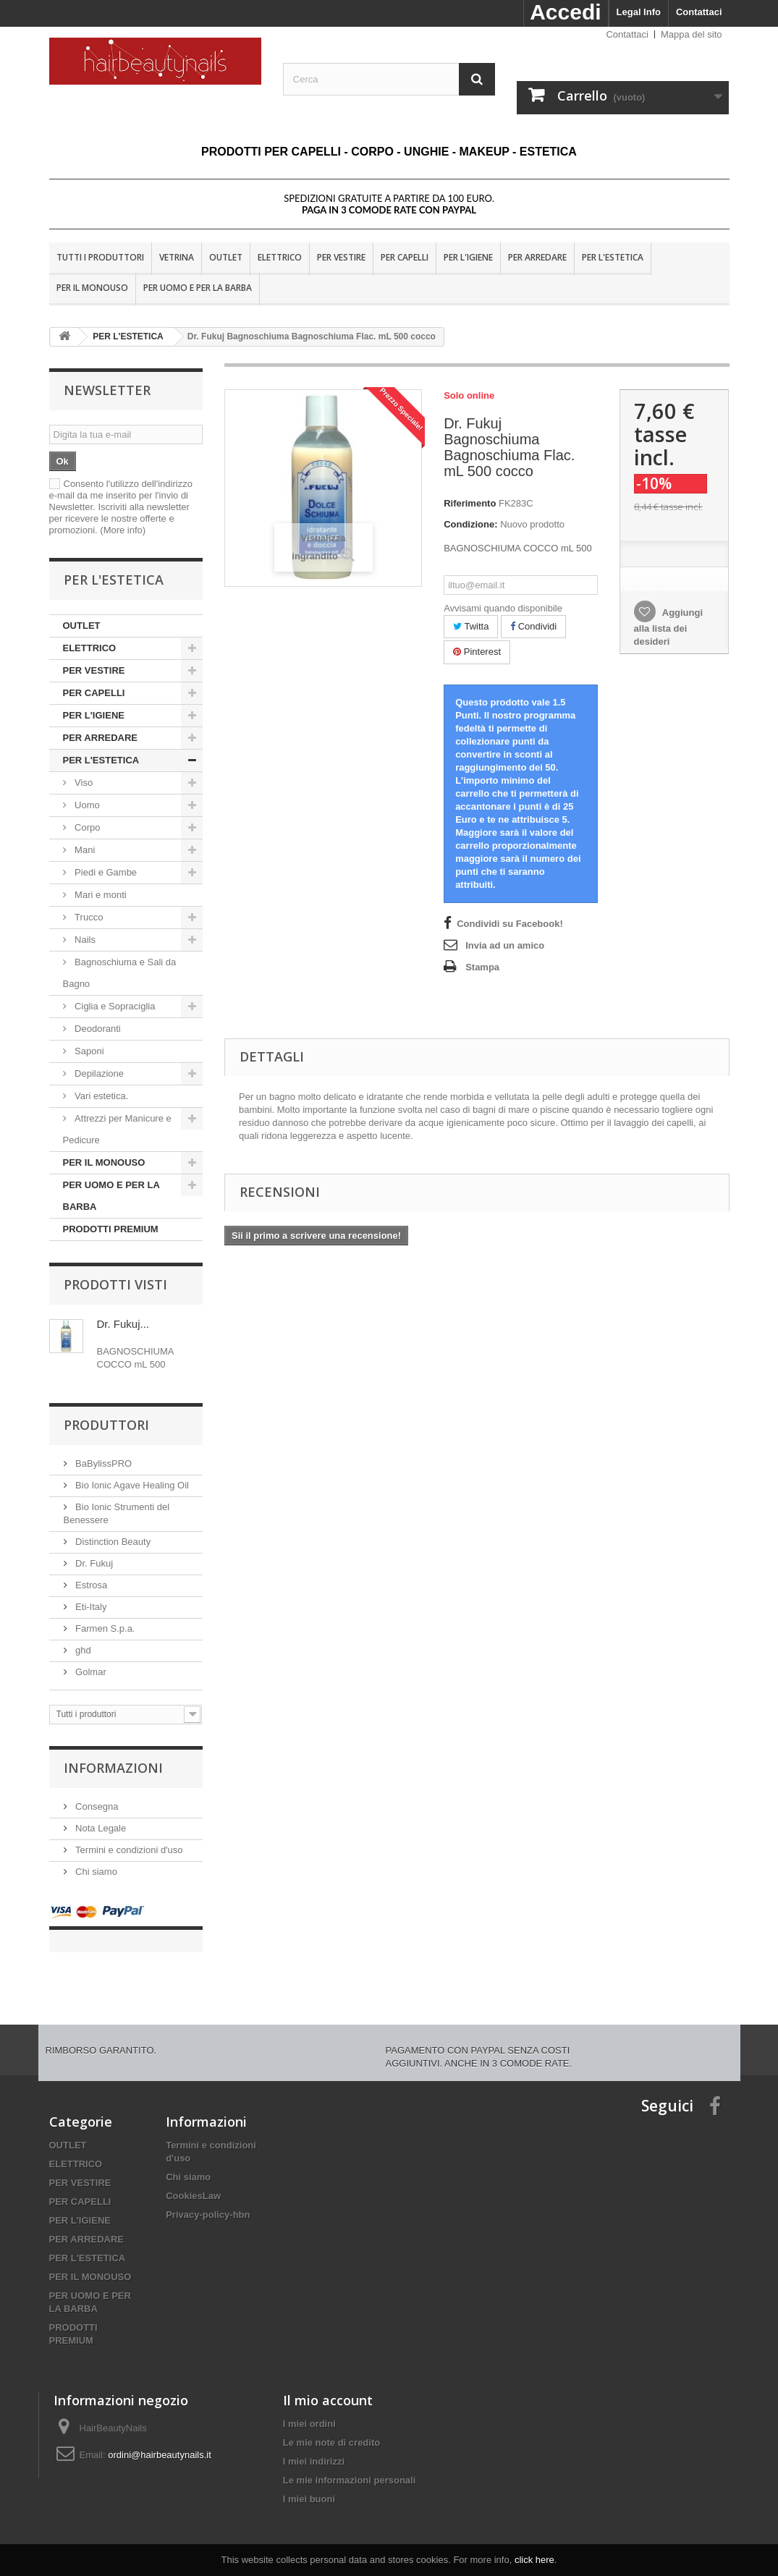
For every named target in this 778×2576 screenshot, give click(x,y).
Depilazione (99, 1073)
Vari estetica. (100, 1095)
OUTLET (225, 257)
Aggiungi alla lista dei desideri (668, 627)
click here (534, 2559)
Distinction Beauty (112, 1541)
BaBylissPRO (102, 1463)
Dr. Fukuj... (123, 1324)
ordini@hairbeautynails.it (159, 2440)
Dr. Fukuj (93, 1563)
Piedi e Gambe (105, 872)
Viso (84, 782)
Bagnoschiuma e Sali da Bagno (120, 973)
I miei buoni (309, 2484)
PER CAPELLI (404, 257)
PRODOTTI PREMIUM (110, 1229)
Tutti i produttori (100, 257)
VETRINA (176, 257)
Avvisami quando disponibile (503, 608)
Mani (84, 849)
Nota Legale (100, 1828)
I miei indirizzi (313, 2446)
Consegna (96, 1806)
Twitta (471, 626)
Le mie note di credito (331, 2428)
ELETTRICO (280, 257)
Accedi (565, 12)
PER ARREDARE (537, 257)
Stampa (482, 967)
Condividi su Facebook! (510, 923)
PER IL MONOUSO (92, 287)
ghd (82, 1650)
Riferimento (470, 503)
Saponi (88, 1051)
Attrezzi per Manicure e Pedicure (117, 1129)
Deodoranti (96, 1028)
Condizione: (470, 524)
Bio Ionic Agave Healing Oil (131, 1485)
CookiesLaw (193, 2181)
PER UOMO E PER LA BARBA (197, 287)
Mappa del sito (691, 34)
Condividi (533, 626)
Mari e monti (99, 894)
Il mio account (328, 2385)
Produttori (106, 1424)
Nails (84, 939)
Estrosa (90, 1585)
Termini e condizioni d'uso (128, 1849)
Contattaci (699, 12)
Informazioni (113, 1767)
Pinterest (477, 651)
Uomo (87, 805)
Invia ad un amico (504, 945)
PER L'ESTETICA (612, 257)
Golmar (89, 1671)
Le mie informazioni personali (349, 2465)
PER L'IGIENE (468, 257)
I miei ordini (309, 2409)
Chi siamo (95, 1871)
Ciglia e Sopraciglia (114, 1006)
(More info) (122, 530)
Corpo (87, 827)
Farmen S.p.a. (104, 1628)
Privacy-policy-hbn (208, 2200)
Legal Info (639, 12)
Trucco (87, 917)
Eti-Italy (90, 1606)
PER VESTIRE (341, 257)
